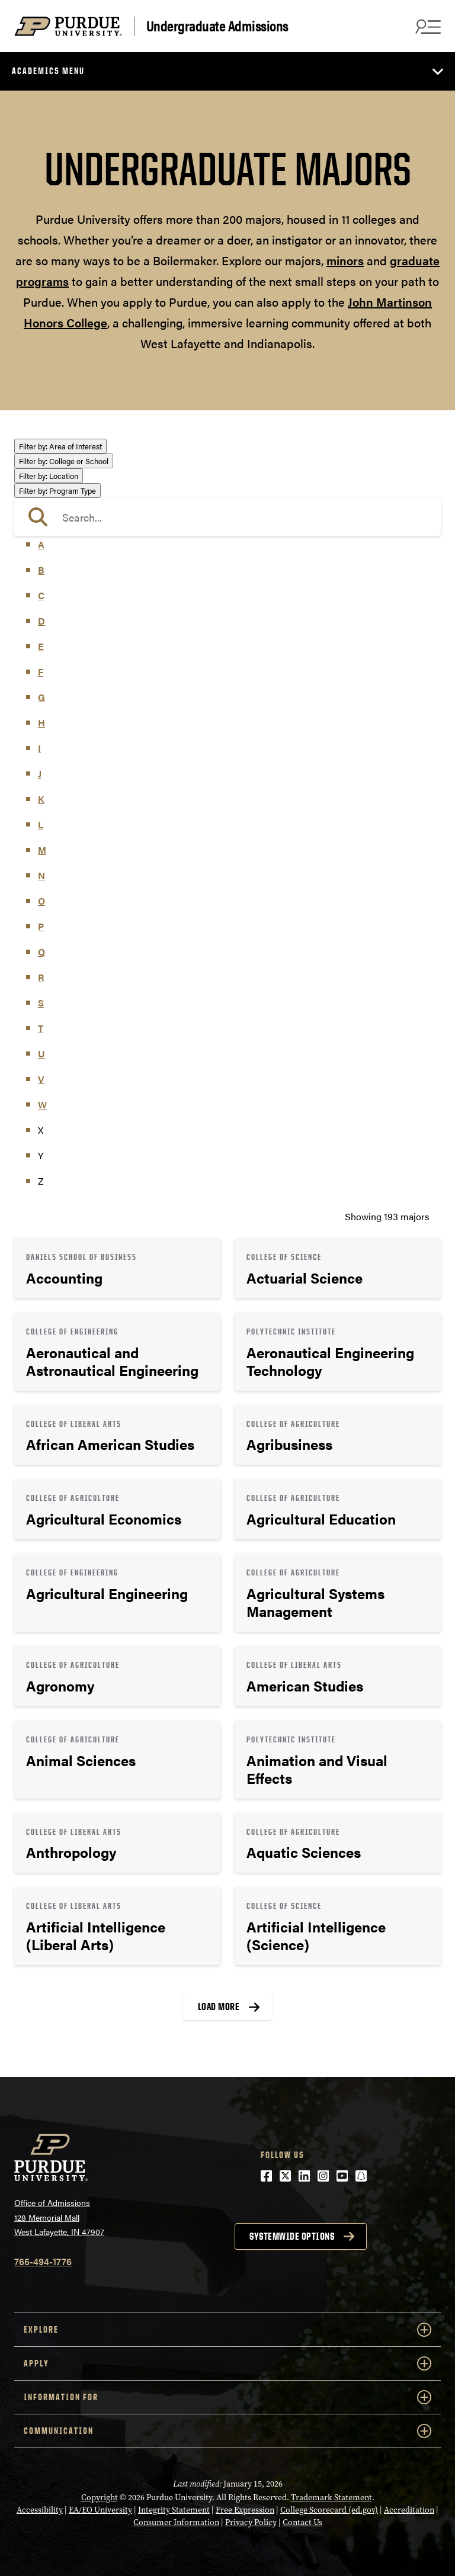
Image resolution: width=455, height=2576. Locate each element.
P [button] (41, 926)
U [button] (41, 1053)
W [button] (42, 1104)
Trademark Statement (331, 2497)
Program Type (57, 490)
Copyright (99, 2497)
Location (48, 475)
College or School (63, 461)
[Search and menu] (426, 26)
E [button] (41, 646)
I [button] (39, 748)
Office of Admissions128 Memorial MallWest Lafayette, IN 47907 (59, 2216)
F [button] (40, 671)
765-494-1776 (43, 2261)
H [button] (41, 722)
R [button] (41, 977)
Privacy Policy (251, 2522)
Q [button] (41, 952)
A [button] (41, 544)
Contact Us (302, 2522)
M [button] (42, 850)
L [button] (40, 824)
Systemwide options (291, 2236)
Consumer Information (176, 2522)
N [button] (41, 875)
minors (345, 260)
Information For (227, 2397)
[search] (227, 517)
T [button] (40, 1028)
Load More (219, 2006)
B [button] (41, 570)
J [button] (39, 773)
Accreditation (409, 2510)
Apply (227, 2363)
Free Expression (245, 2510)
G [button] (41, 697)
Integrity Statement (174, 2510)
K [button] (41, 799)
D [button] (41, 621)
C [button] (41, 595)
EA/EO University (100, 2510)
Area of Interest (60, 446)
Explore (227, 2330)
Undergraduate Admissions (217, 26)
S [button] (41, 1002)
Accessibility (40, 2510)
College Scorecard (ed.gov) (329, 2510)
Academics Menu (48, 70)
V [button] (41, 1079)
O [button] (41, 901)
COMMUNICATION (227, 2431)
